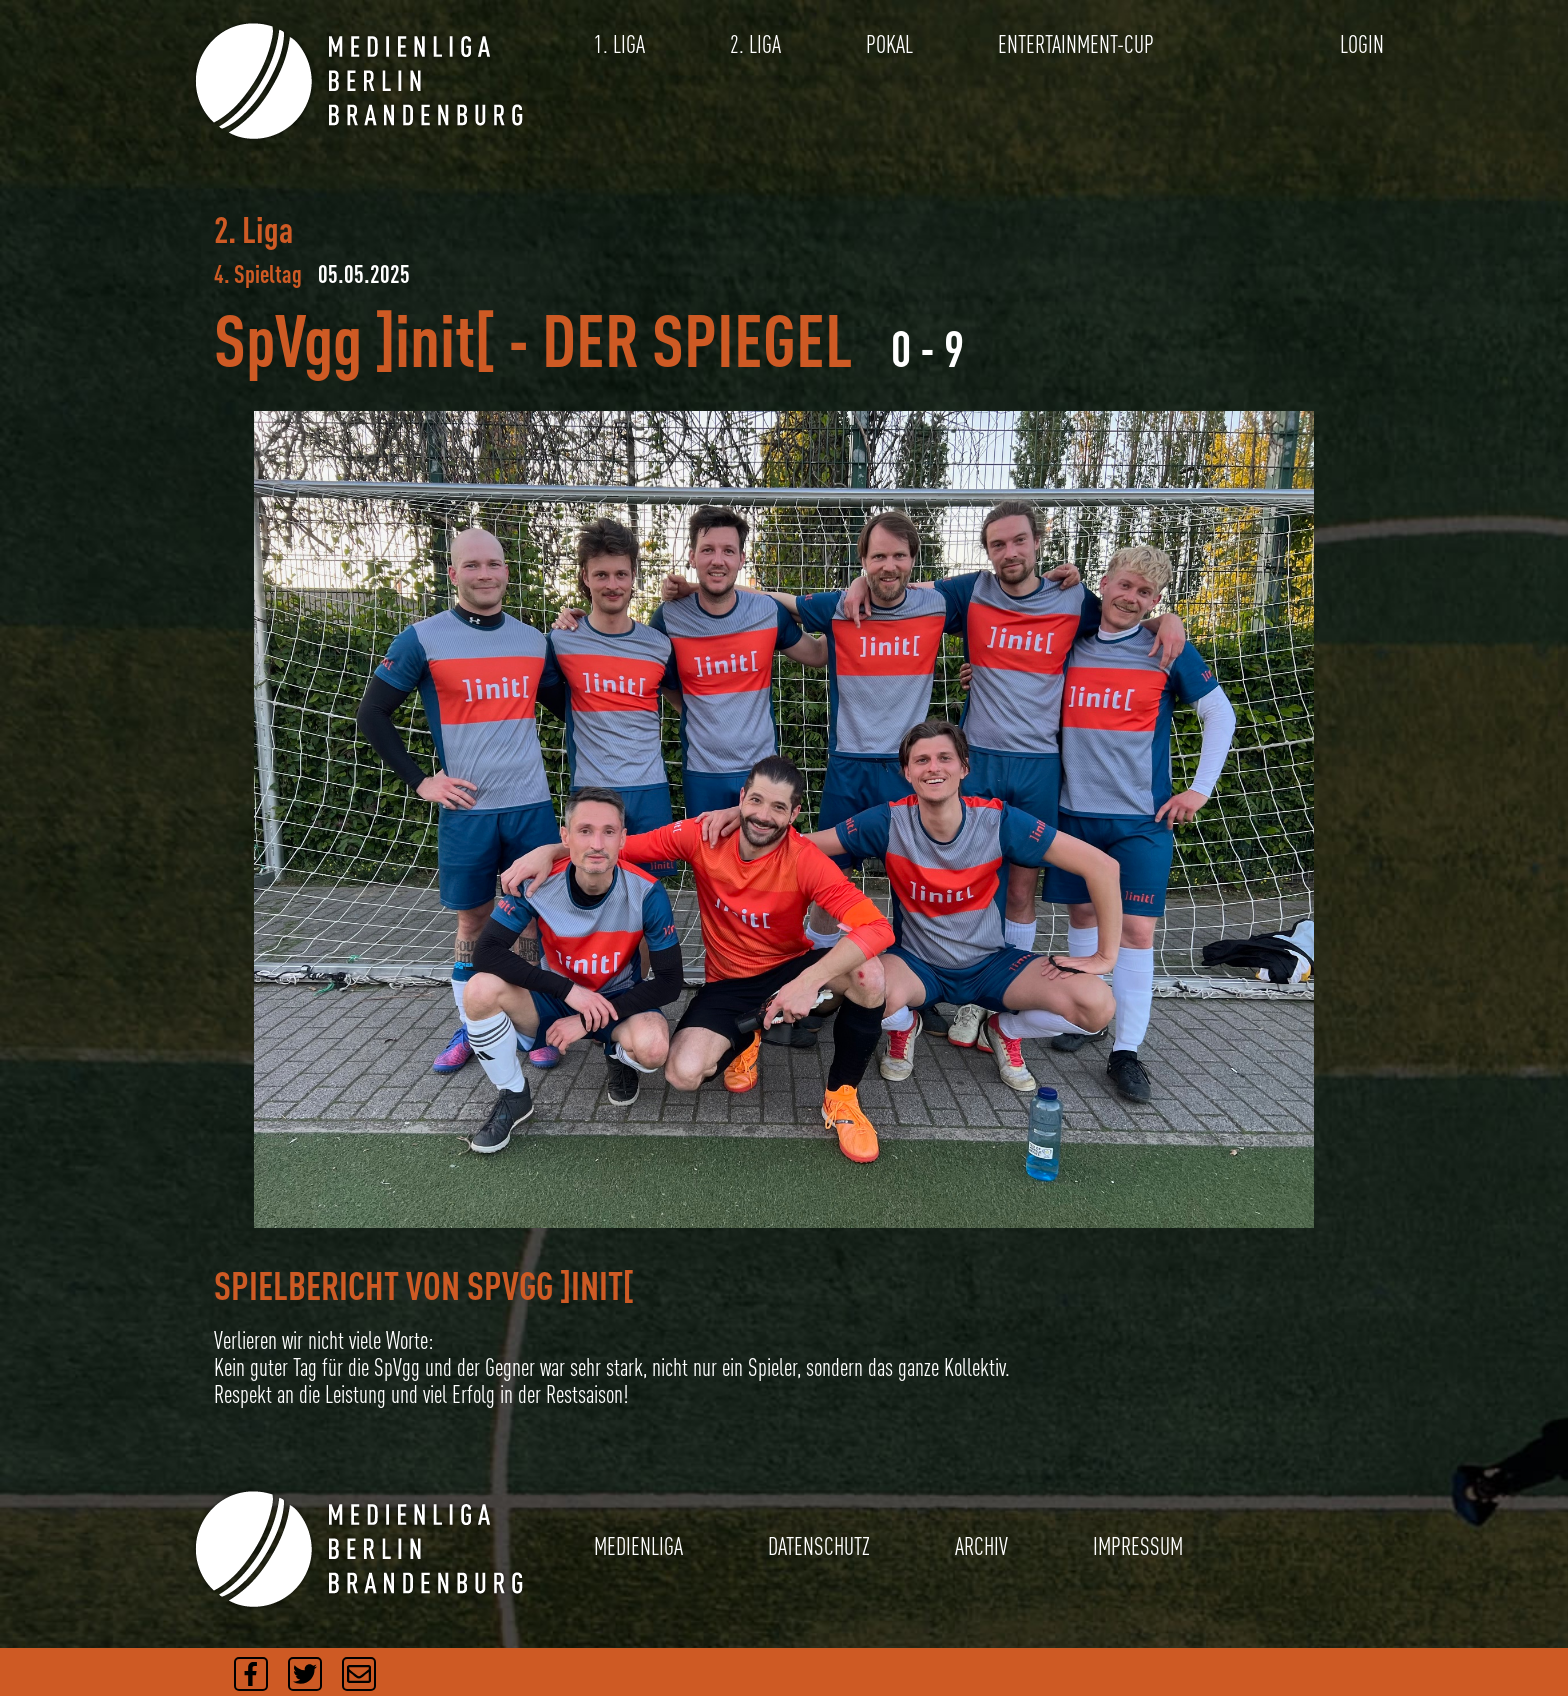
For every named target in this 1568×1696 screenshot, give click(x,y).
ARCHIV (981, 1546)
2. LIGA (755, 44)
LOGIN (1362, 44)
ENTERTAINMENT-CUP (1076, 44)
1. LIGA (619, 44)
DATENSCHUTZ (819, 1546)
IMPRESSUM (1138, 1546)
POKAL (889, 44)
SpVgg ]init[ (354, 339)
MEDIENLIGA (638, 1546)
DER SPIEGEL (697, 339)
